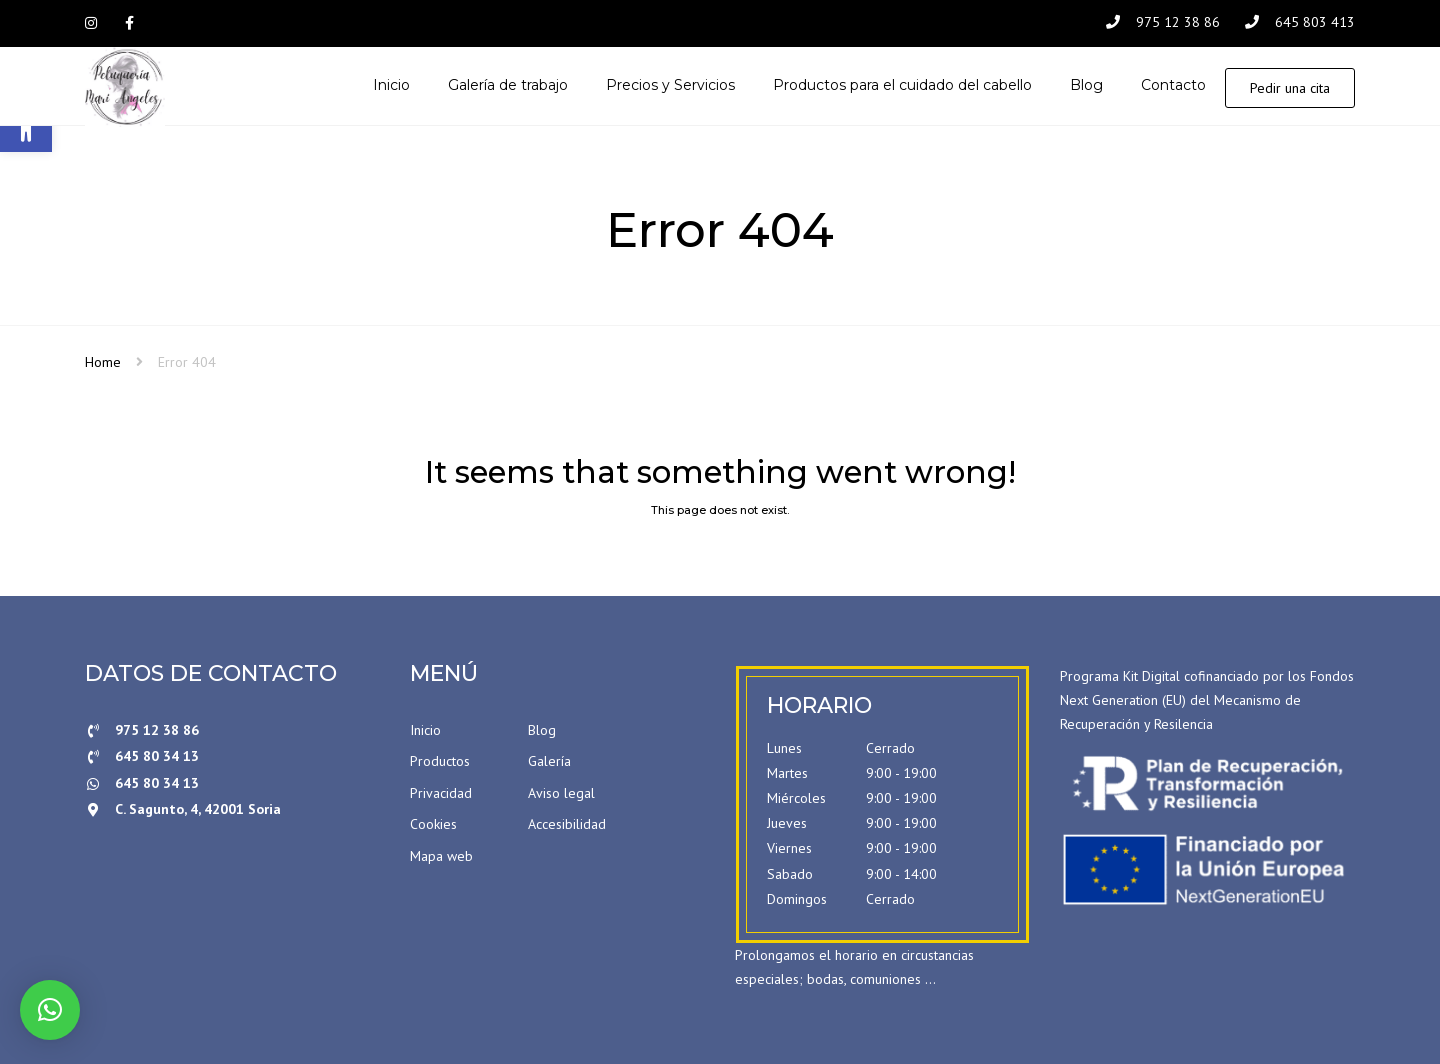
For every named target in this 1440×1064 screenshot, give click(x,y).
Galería (549, 762)
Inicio (425, 730)
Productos (440, 762)
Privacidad (441, 794)
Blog (542, 730)
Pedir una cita (1290, 88)
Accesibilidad (567, 825)
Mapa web (441, 857)
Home (103, 363)
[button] (50, 1010)
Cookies (433, 825)
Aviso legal (561, 794)
